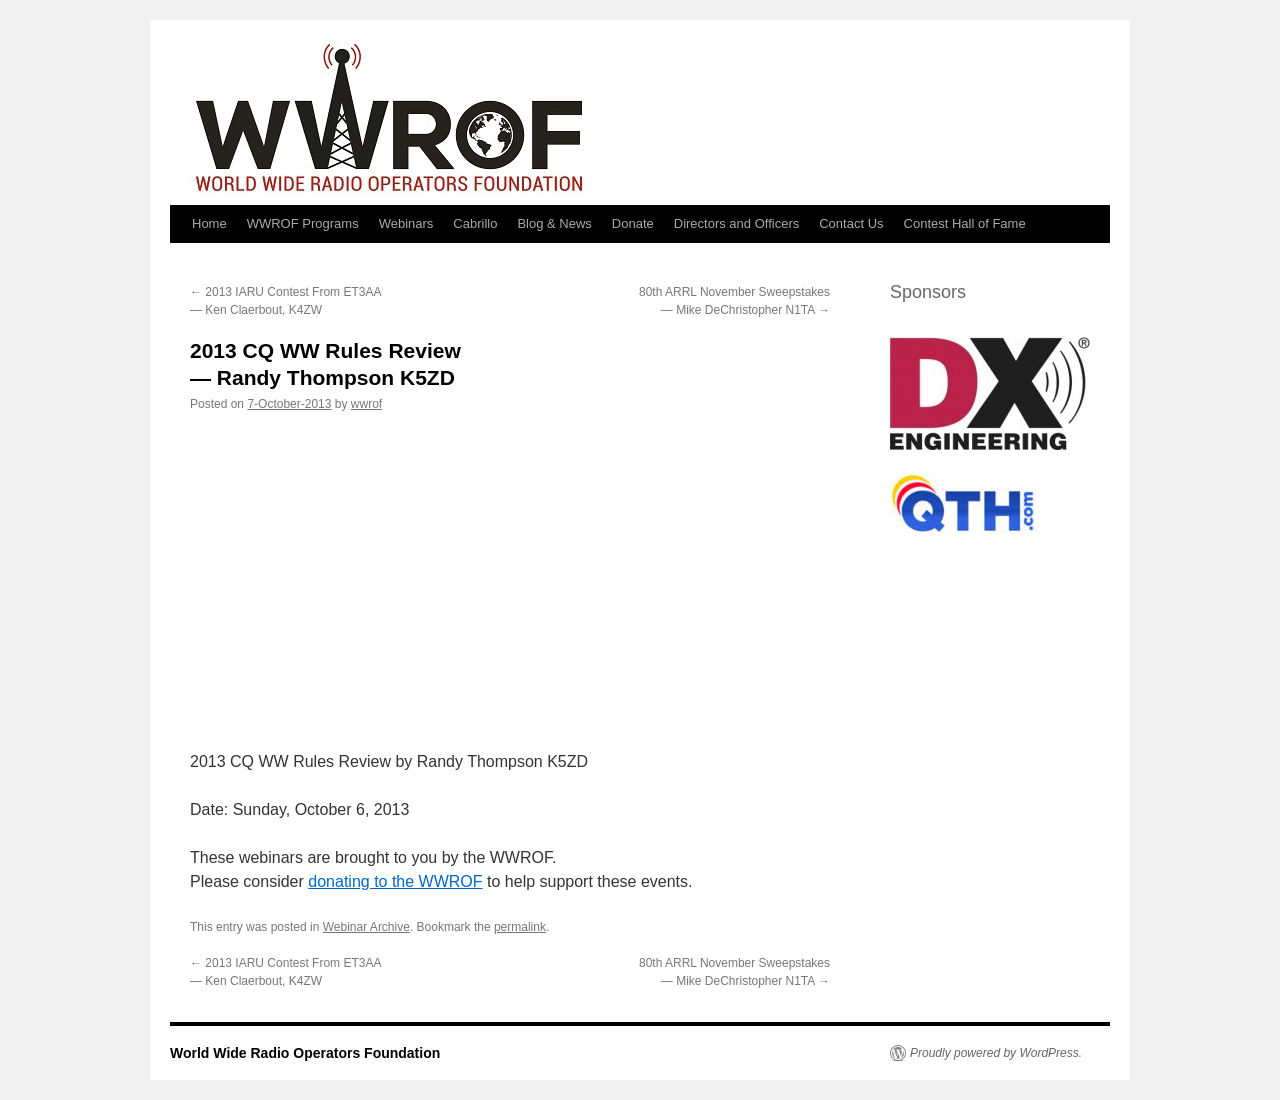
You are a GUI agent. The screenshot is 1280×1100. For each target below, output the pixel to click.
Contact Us (851, 223)
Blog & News (554, 223)
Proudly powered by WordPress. (996, 1053)
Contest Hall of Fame (965, 223)
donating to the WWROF (395, 881)
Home (209, 223)
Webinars (406, 223)
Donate (633, 223)
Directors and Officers (736, 223)
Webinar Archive (366, 927)
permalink (520, 927)
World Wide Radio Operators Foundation (305, 1053)
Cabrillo (475, 223)
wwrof (366, 404)
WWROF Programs (303, 223)
